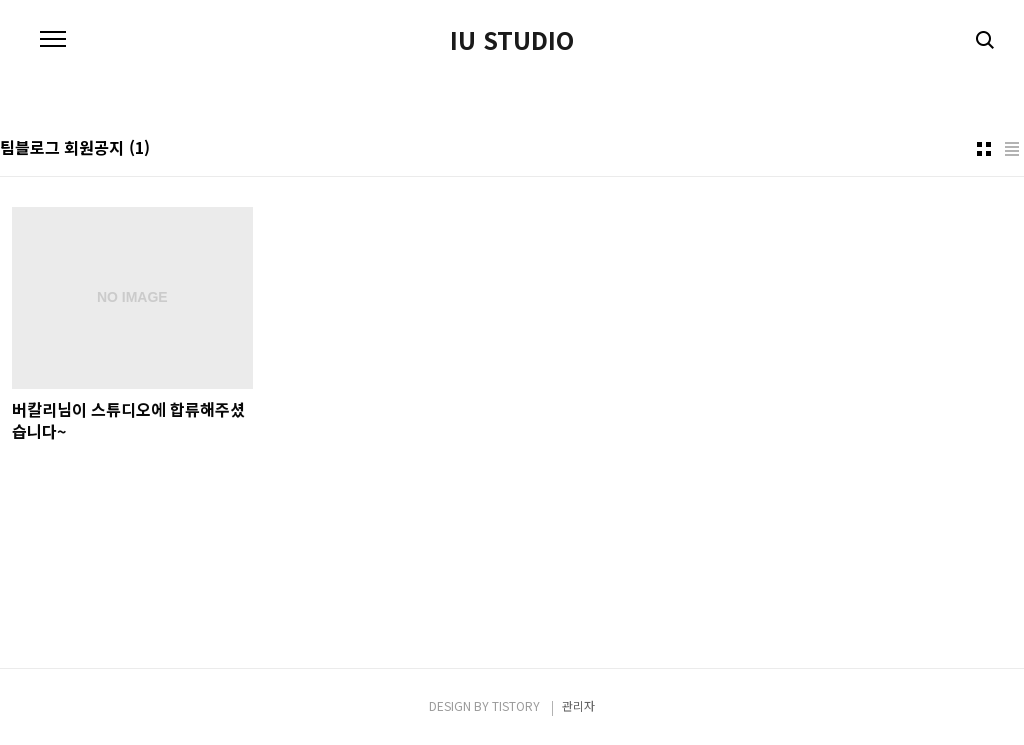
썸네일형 (984, 149)
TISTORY (516, 705)
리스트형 (1012, 149)
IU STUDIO (512, 40)
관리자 (578, 705)
